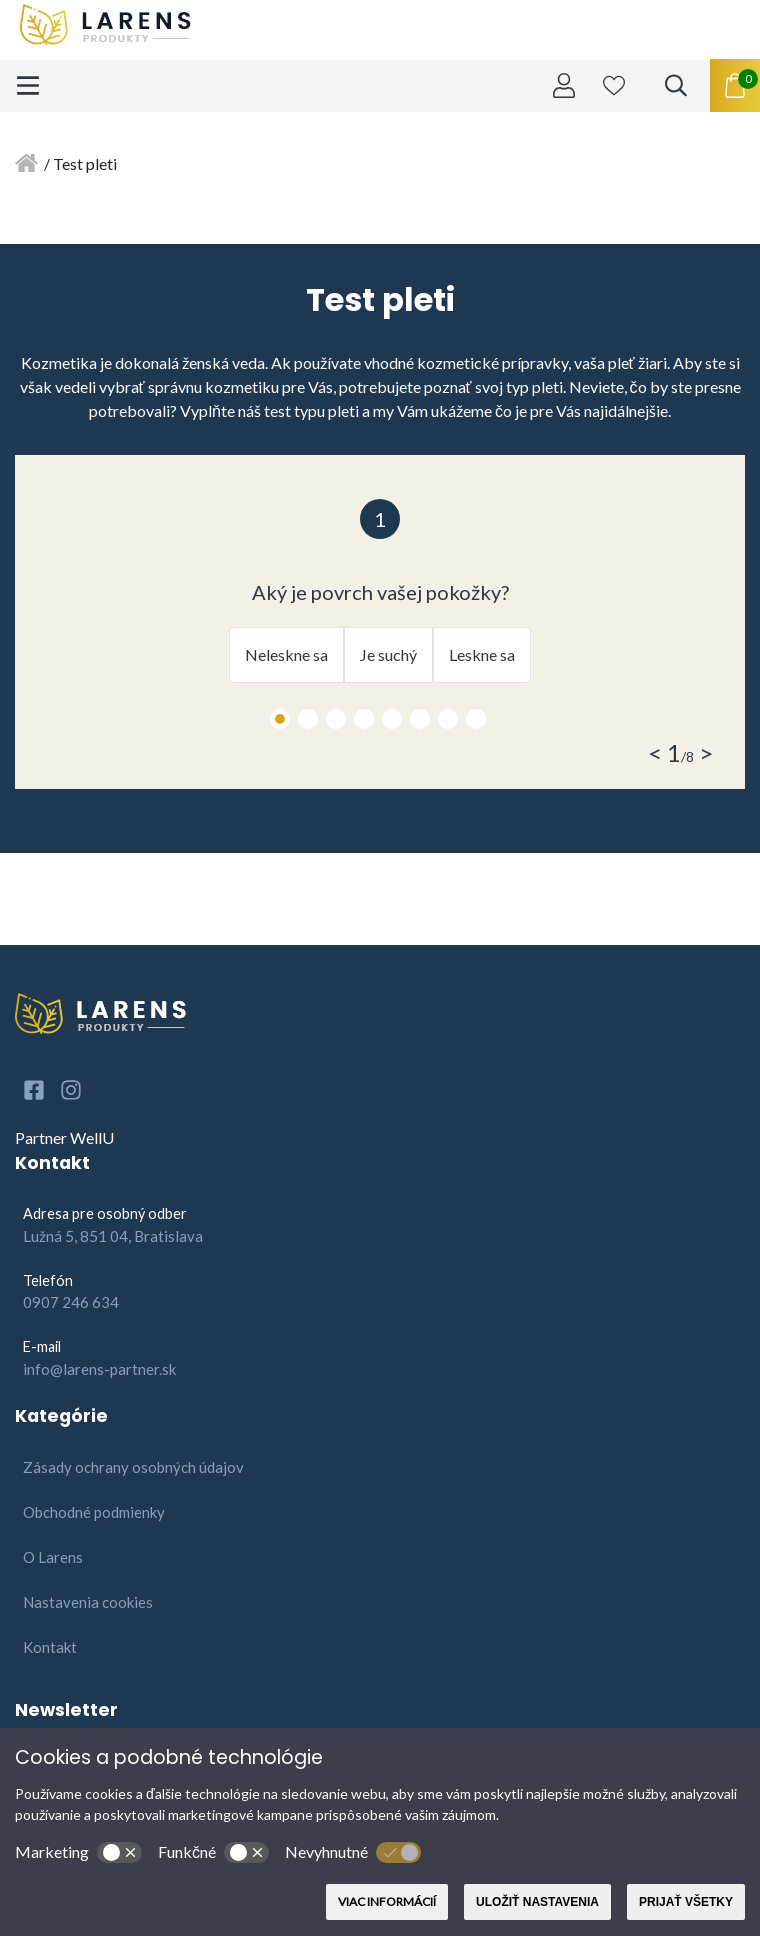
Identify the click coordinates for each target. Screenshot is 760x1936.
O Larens (53, 1557)
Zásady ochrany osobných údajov (133, 1467)
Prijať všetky (686, 1902)
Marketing (78, 1852)
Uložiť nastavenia (537, 1902)
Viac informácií (387, 1901)
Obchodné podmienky (94, 1512)
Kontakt (50, 1647)
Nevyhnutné (353, 1852)
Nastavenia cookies (88, 1602)
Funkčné (213, 1852)
